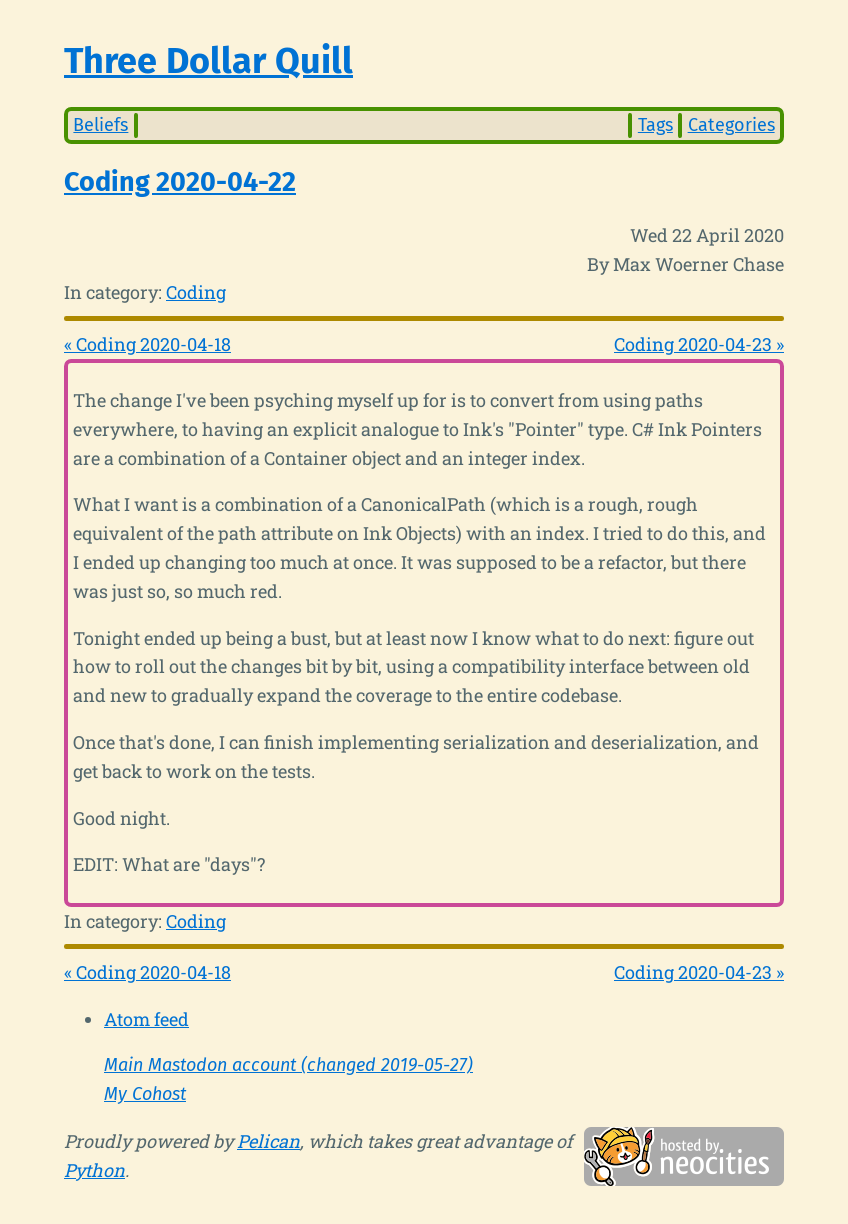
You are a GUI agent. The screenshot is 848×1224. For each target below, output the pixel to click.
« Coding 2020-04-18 (147, 344)
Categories (731, 125)
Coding (196, 292)
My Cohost (145, 1094)
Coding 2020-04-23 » (699, 344)
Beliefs (100, 125)
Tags (655, 125)
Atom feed (146, 1019)
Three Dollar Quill (208, 61)
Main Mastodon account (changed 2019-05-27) (288, 1065)
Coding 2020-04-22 (180, 182)
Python (94, 1170)
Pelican (268, 1141)
